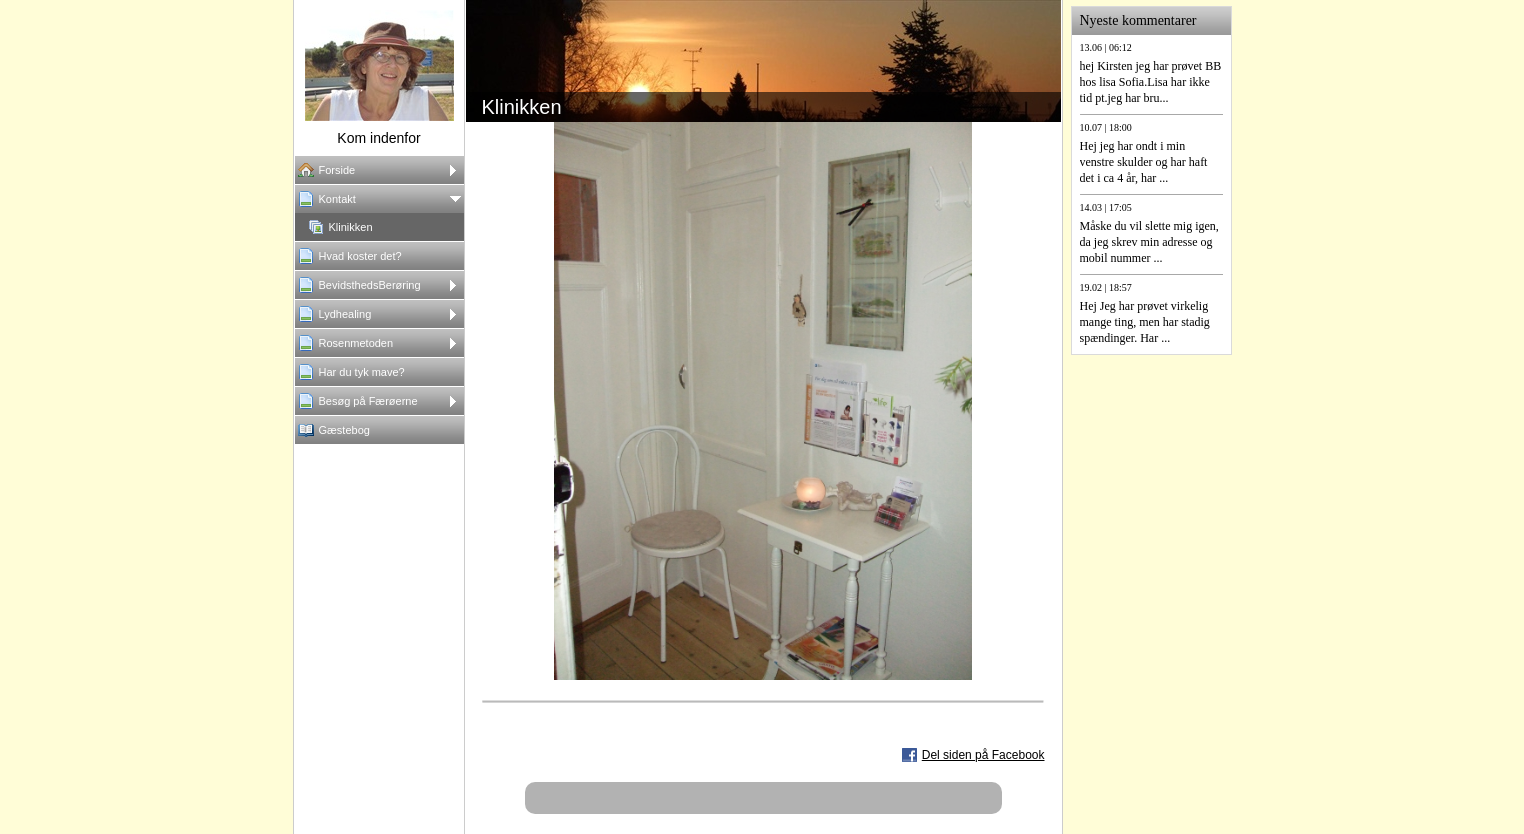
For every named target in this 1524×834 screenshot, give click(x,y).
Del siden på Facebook (983, 755)
